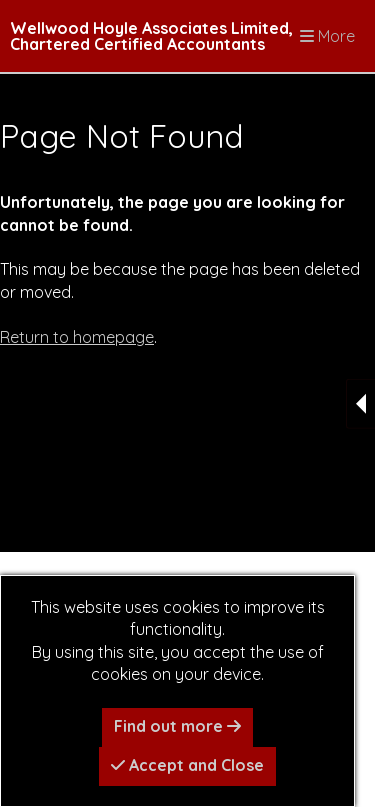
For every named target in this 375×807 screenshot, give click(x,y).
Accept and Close (187, 765)
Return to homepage (77, 337)
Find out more (177, 726)
